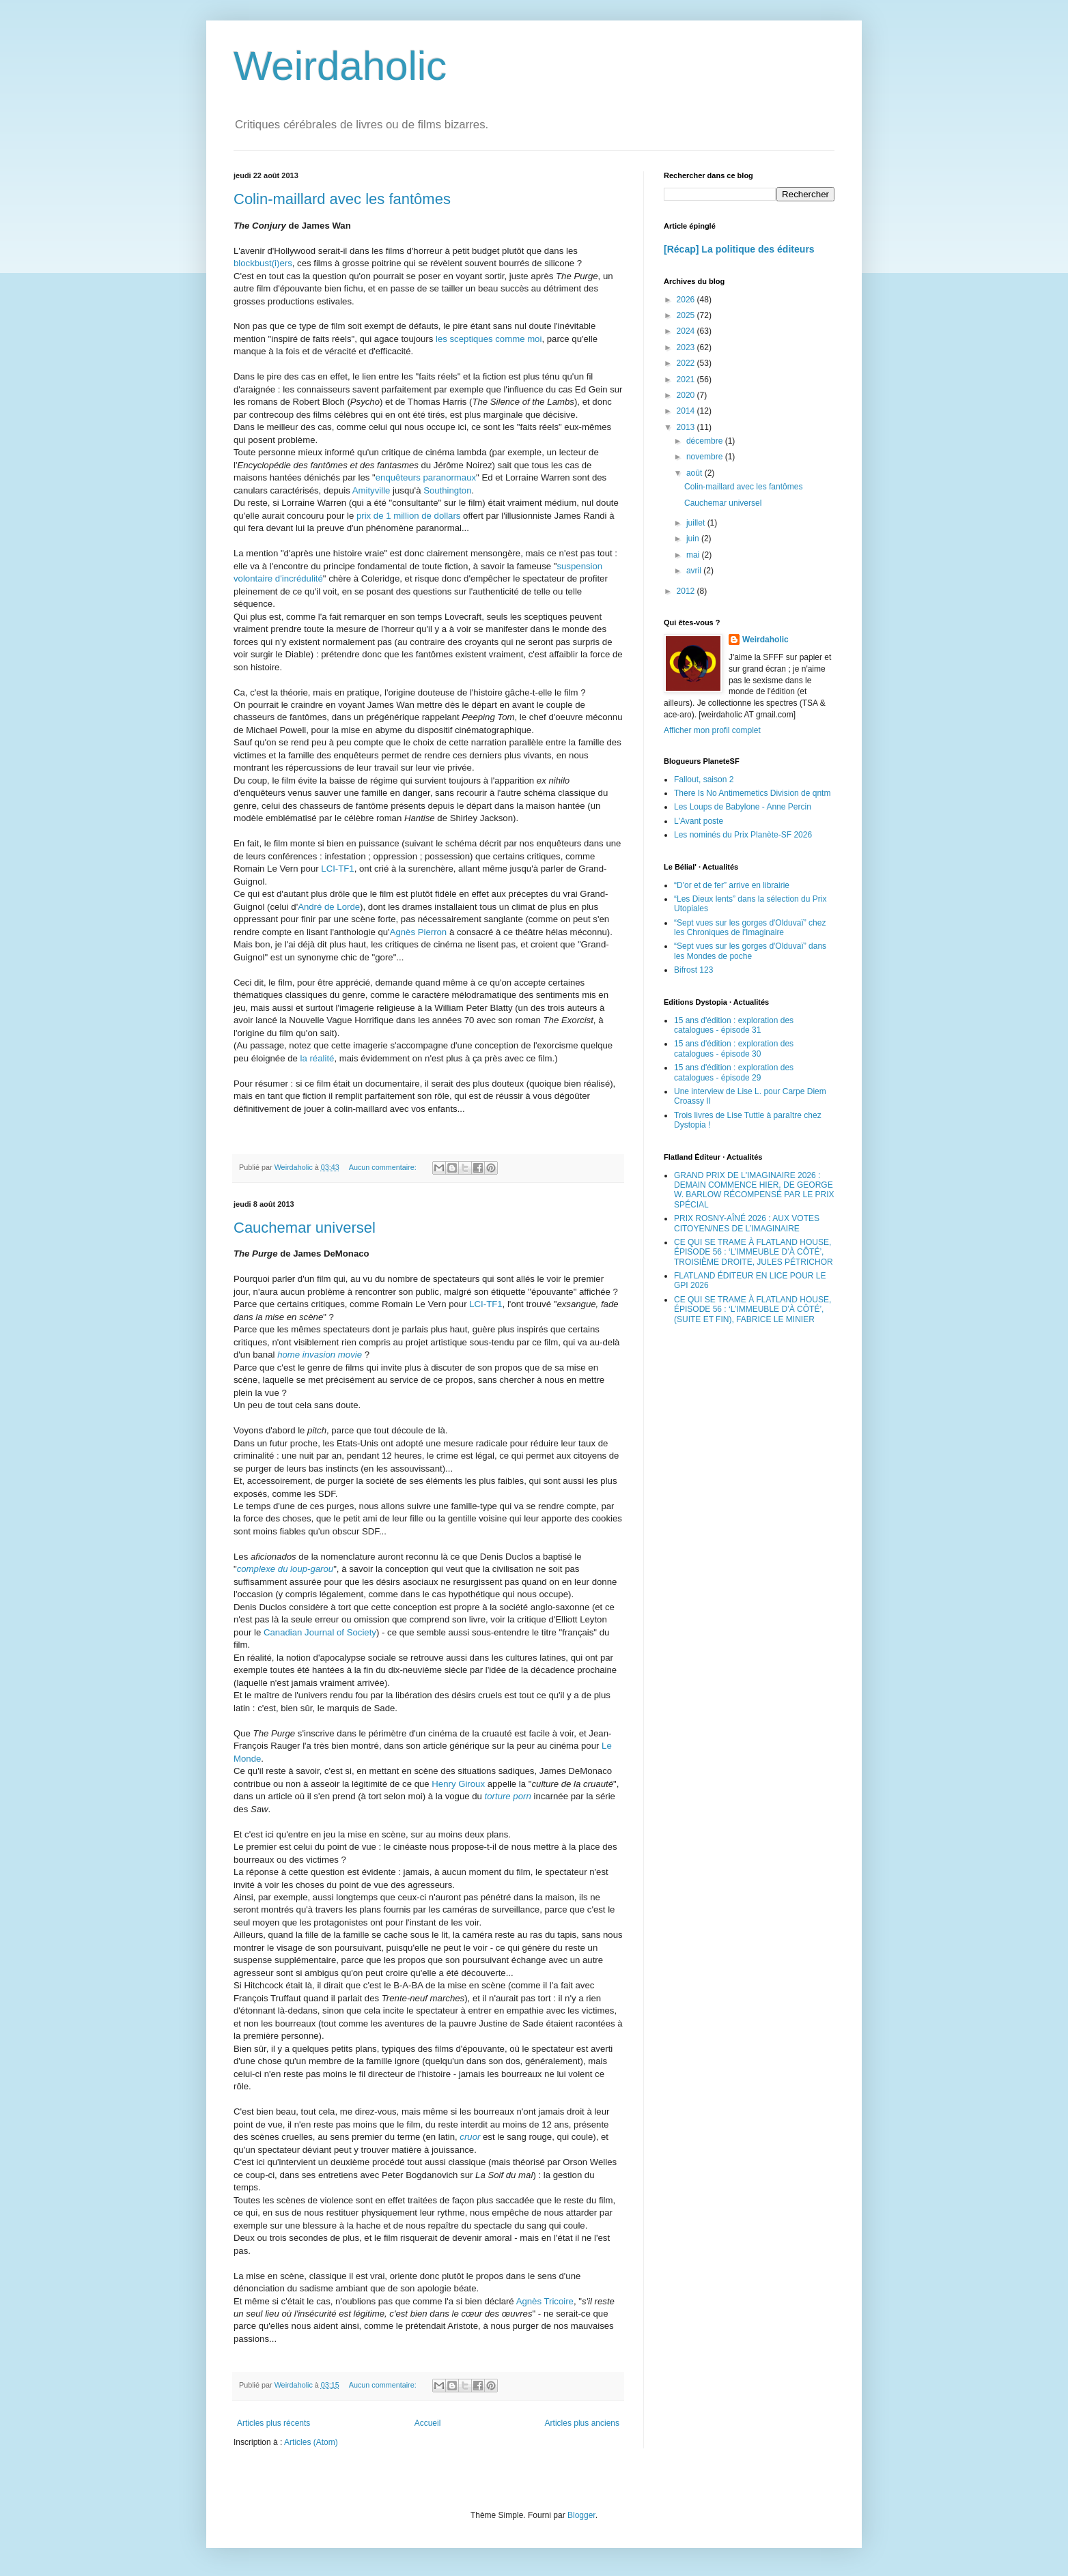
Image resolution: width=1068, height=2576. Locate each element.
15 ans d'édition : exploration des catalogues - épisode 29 (733, 1072)
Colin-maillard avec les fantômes (342, 198)
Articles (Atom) (311, 2442)
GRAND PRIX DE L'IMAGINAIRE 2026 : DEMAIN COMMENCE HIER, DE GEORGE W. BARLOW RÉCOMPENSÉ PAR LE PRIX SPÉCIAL (754, 1190)
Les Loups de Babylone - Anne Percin (742, 807)
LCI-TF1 (337, 868)
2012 (687, 591)
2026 (687, 299)
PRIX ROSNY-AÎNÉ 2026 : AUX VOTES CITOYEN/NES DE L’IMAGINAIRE (746, 1223)
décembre (705, 441)
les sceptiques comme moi (489, 339)
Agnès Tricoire (545, 2301)
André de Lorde (329, 907)
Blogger (581, 2515)
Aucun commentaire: (384, 1167)
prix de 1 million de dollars (408, 516)
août (695, 473)
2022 (687, 363)
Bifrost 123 (693, 970)
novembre (705, 456)
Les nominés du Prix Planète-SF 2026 (743, 835)
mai (694, 555)
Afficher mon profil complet (712, 730)
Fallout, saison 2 (703, 779)
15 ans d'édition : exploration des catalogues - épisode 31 (733, 1025)
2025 (687, 315)
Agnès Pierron (418, 932)
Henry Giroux (458, 1784)
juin (693, 538)
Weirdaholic (340, 66)
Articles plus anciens (582, 2423)
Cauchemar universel (305, 1227)
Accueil (427, 2423)
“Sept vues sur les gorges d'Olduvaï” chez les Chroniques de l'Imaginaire (750, 927)
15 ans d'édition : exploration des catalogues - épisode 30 (733, 1048)
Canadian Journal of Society (320, 1632)
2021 (687, 379)
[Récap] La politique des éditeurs (739, 249)
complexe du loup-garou (285, 1569)
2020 (687, 395)
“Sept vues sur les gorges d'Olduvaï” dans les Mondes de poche (750, 950)
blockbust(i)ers (263, 263)
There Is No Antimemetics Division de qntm (752, 793)
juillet (696, 523)
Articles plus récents (273, 2423)
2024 (687, 331)
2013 (687, 427)
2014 (687, 411)
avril (694, 570)
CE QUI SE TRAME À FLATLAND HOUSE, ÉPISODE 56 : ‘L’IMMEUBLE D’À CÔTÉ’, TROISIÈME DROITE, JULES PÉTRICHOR (753, 1252)
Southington (447, 490)
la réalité (317, 1058)
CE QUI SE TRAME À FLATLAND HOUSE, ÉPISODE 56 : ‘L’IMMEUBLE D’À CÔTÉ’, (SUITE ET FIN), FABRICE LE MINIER (752, 1309)
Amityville (371, 490)
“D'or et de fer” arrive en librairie (731, 885)
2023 (687, 347)
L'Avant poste (698, 821)
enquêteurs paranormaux (426, 477)
